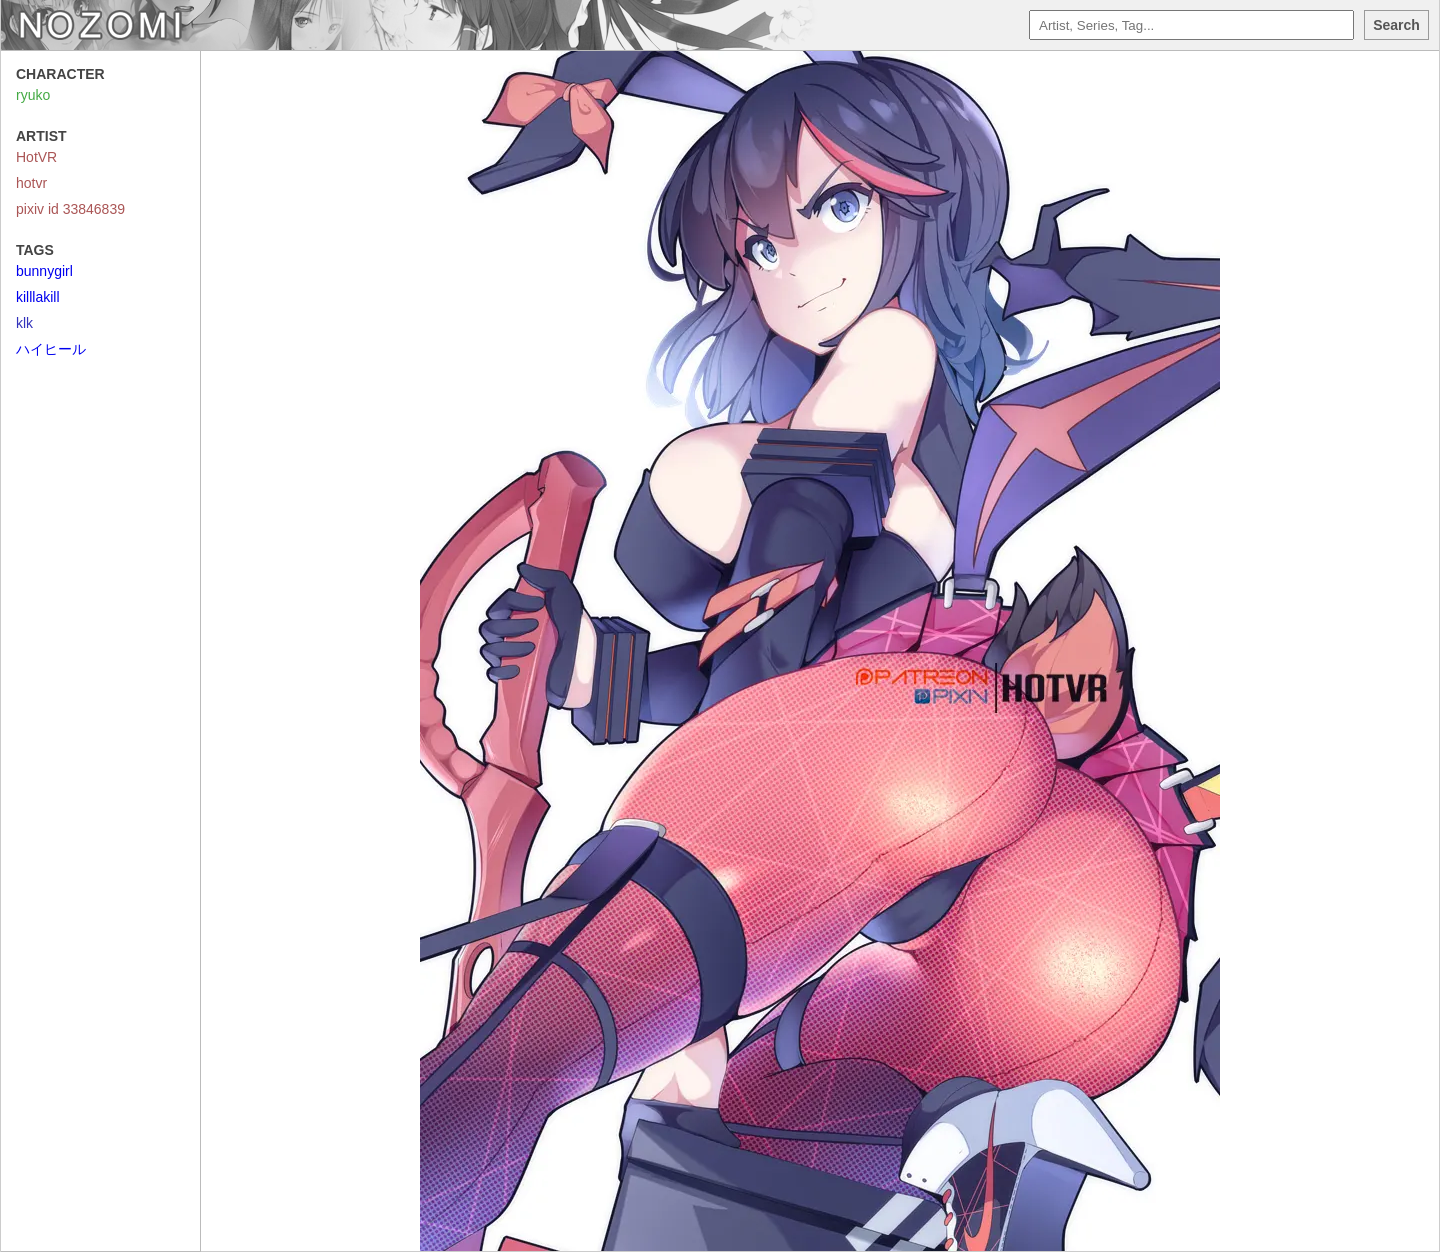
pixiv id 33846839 (70, 209)
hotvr (31, 183)
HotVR (36, 157)
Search (1396, 25)
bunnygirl (44, 271)
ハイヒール (51, 349)
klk (24, 323)
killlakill (38, 297)
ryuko (33, 95)
